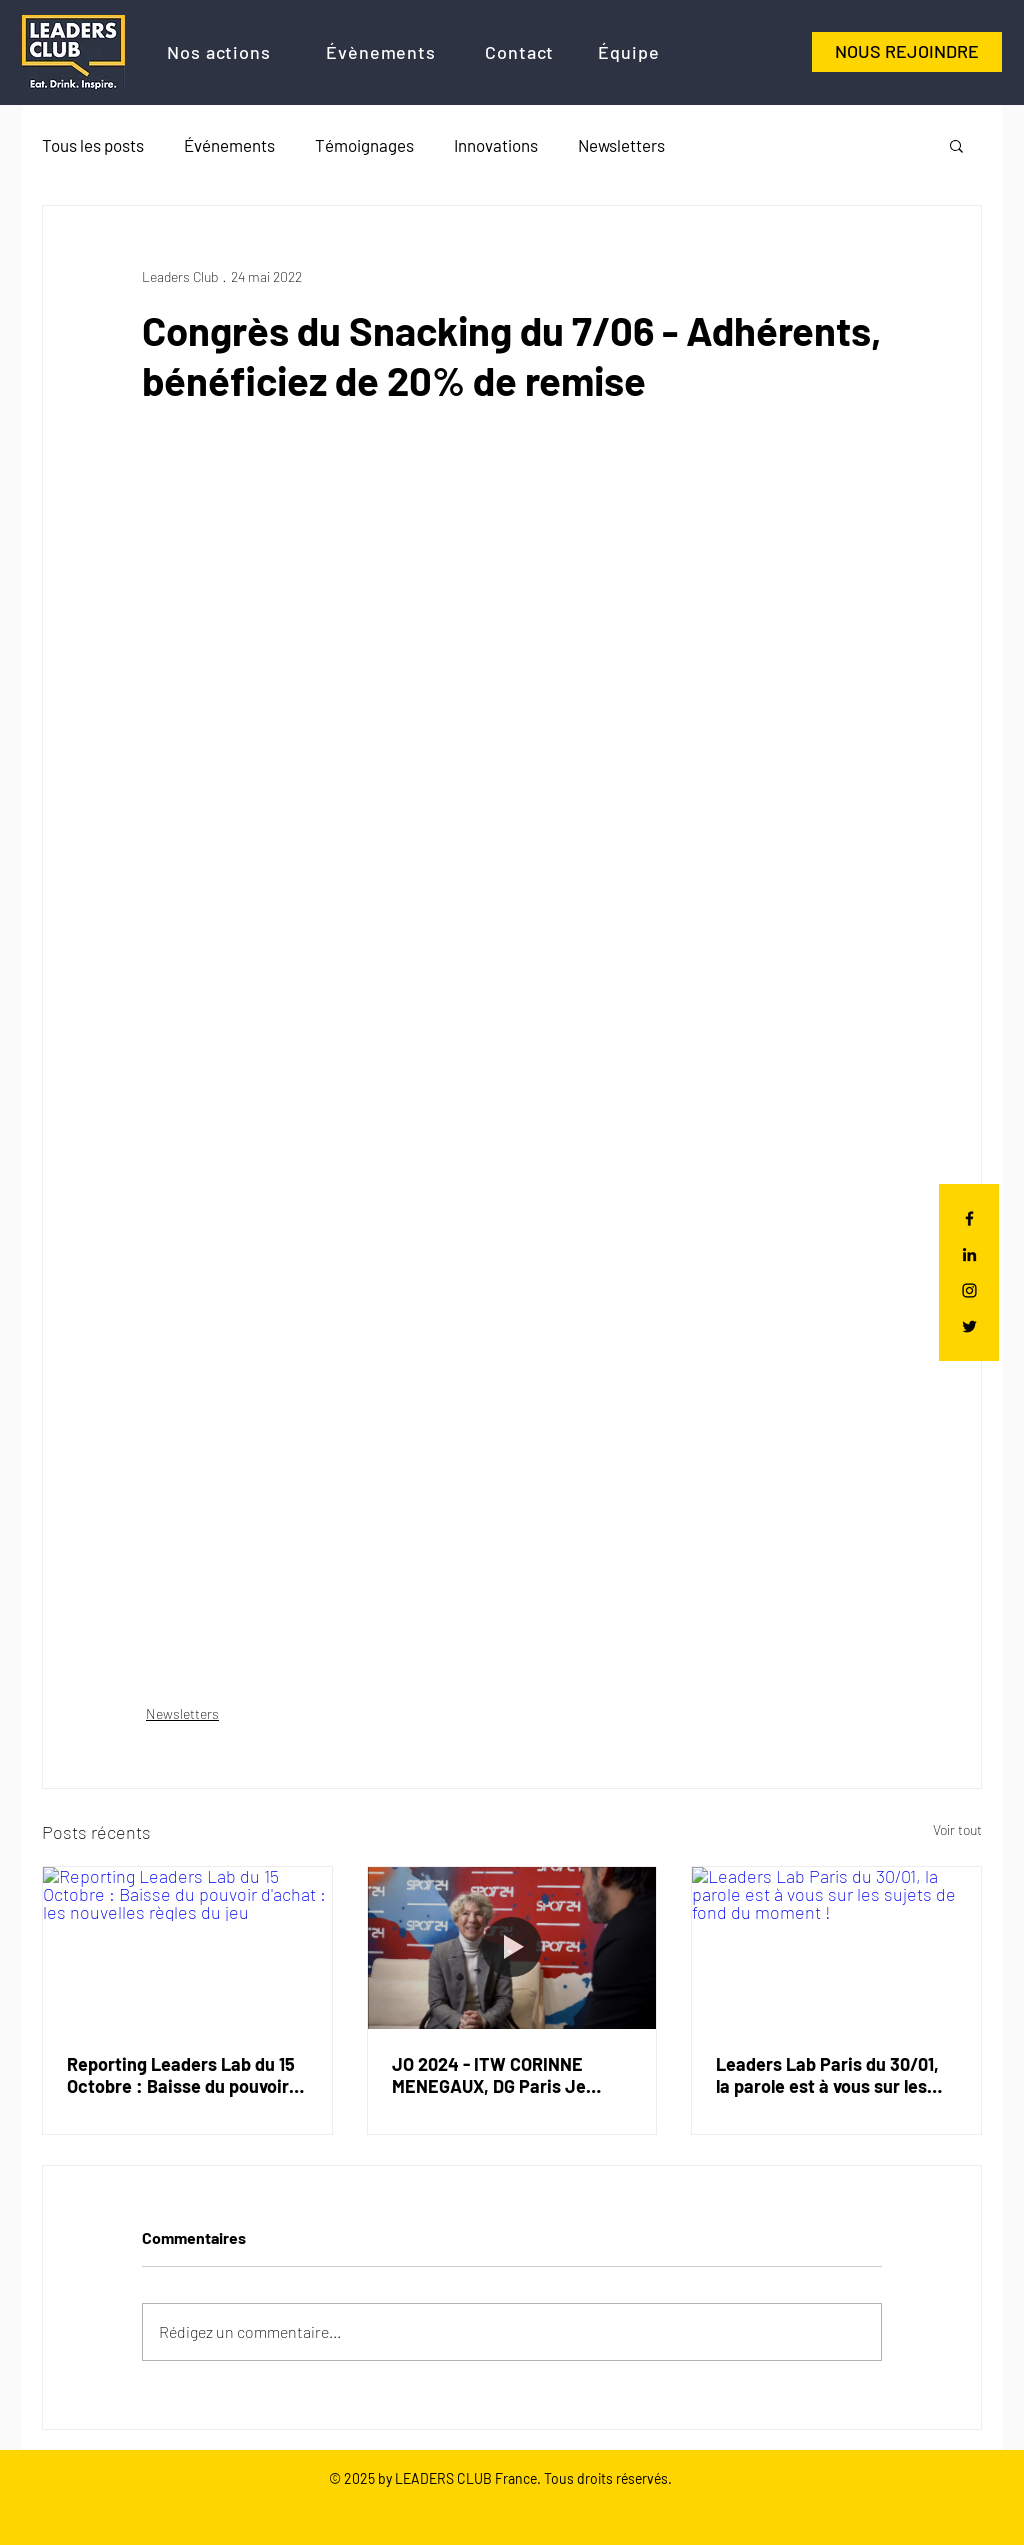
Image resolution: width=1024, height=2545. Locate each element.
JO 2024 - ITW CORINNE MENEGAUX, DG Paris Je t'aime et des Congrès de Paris (491, 2075)
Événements (229, 145)
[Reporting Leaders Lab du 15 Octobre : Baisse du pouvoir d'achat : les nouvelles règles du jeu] (187, 1948)
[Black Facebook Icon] (969, 1218)
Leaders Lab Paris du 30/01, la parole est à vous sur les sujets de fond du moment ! (827, 2075)
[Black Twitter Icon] (969, 1326)
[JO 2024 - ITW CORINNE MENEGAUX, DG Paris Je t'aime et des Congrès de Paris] (512, 1948)
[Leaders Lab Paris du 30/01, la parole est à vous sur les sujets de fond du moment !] (836, 1948)
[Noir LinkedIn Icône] (969, 1254)
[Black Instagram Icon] (969, 1290)
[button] (956, 145)
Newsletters (621, 145)
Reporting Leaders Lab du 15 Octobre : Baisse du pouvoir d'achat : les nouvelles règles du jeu (182, 2075)
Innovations (496, 145)
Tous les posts (93, 145)
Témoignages (364, 145)
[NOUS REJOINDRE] (907, 52)
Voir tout (957, 1829)
